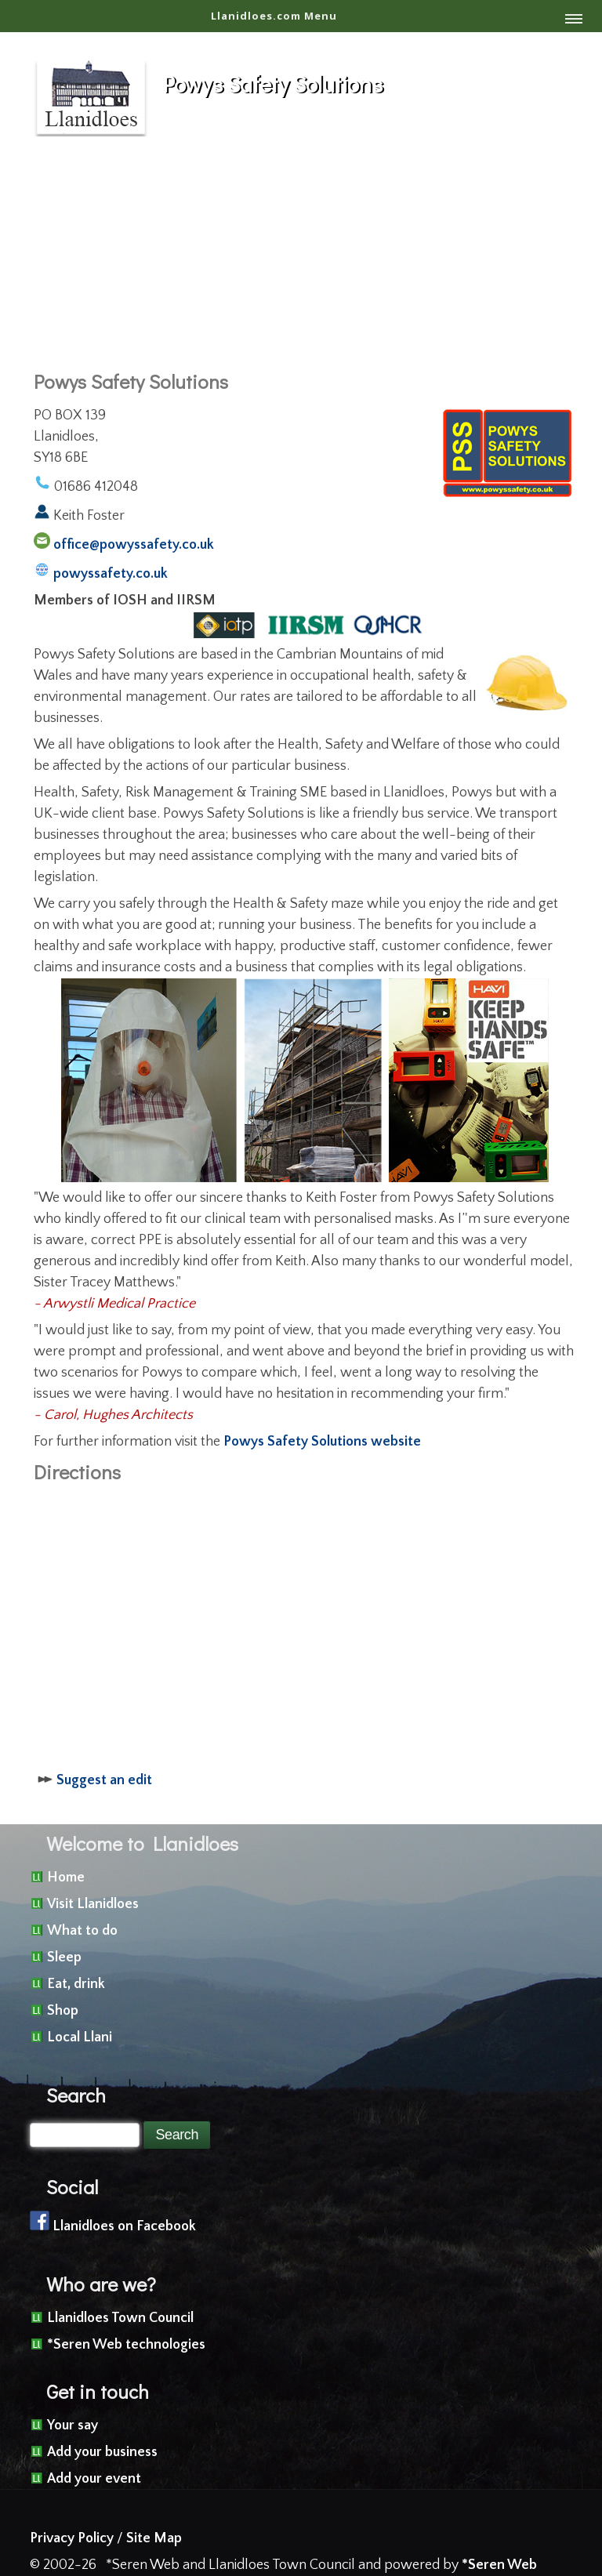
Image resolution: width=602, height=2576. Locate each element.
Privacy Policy (72, 2538)
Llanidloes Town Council (120, 2318)
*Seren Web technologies (126, 2345)
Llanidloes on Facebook (124, 2226)
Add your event (94, 2479)
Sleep (64, 1957)
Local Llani (79, 2037)
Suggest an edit (104, 1780)
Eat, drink (76, 1984)
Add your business (102, 2452)
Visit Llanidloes (93, 1904)
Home (66, 1877)
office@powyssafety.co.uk (133, 545)
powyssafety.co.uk (110, 574)
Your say (72, 2425)
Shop (62, 2011)
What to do (82, 1931)
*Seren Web (499, 2565)
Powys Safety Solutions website (322, 1441)
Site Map (154, 2538)
